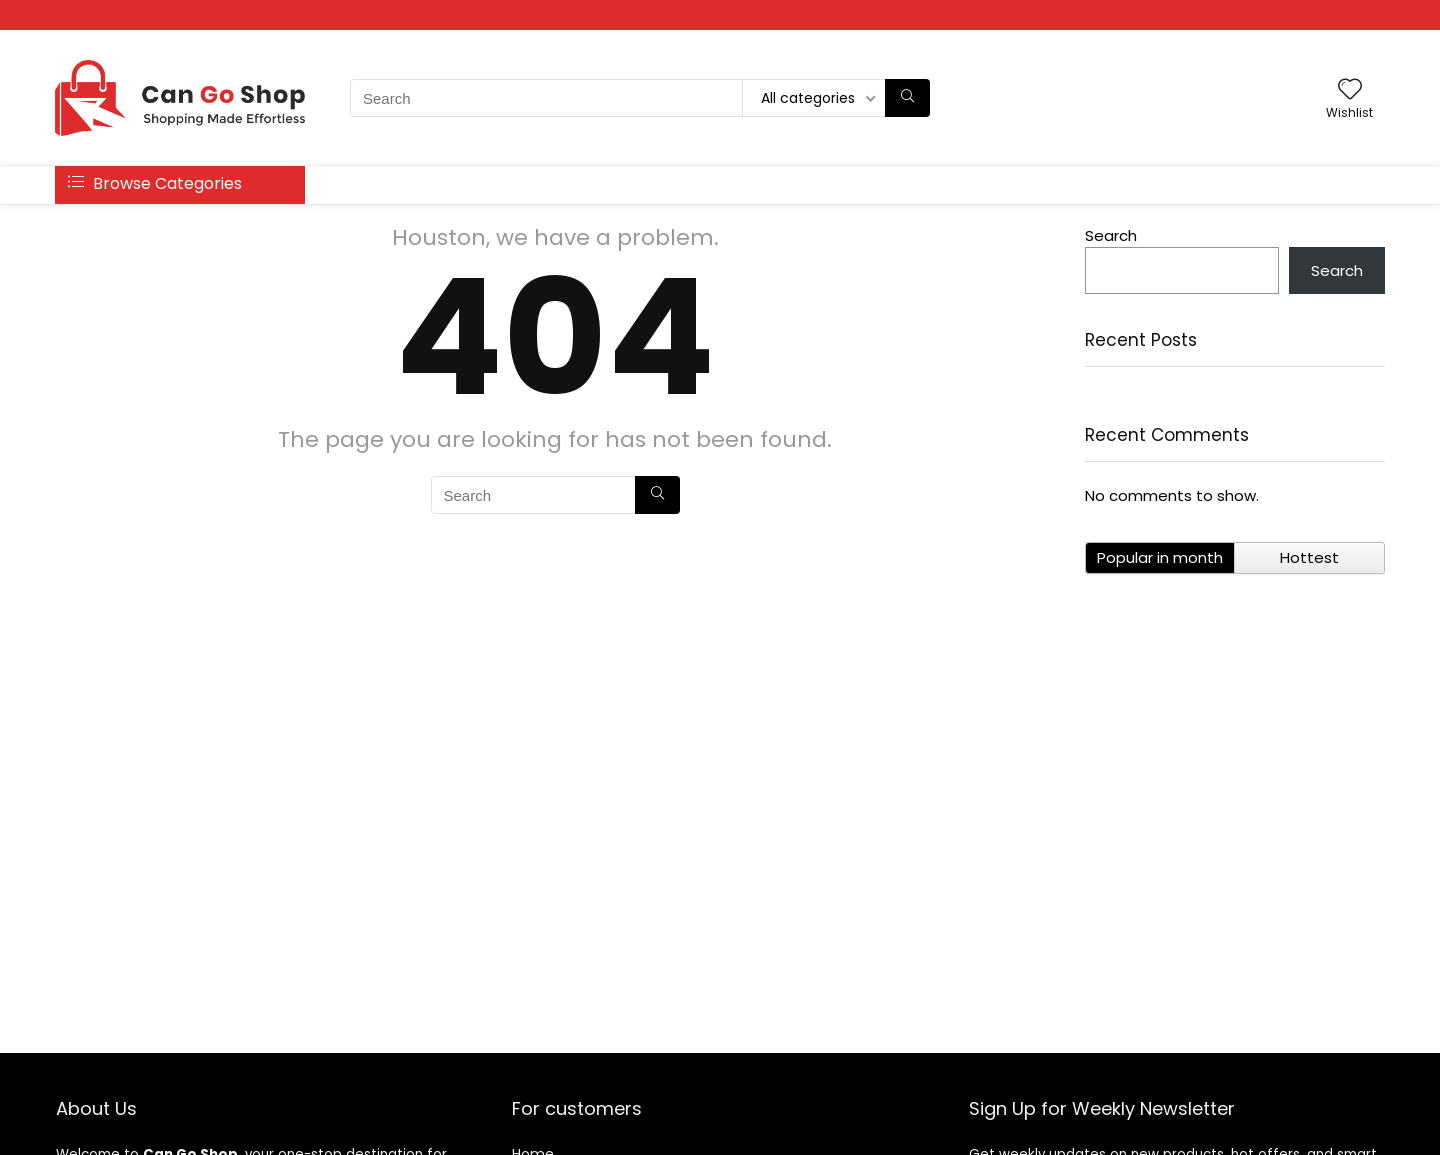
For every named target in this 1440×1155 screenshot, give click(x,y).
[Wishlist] (1350, 90)
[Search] (907, 98)
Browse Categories (155, 183)
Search (1111, 235)
